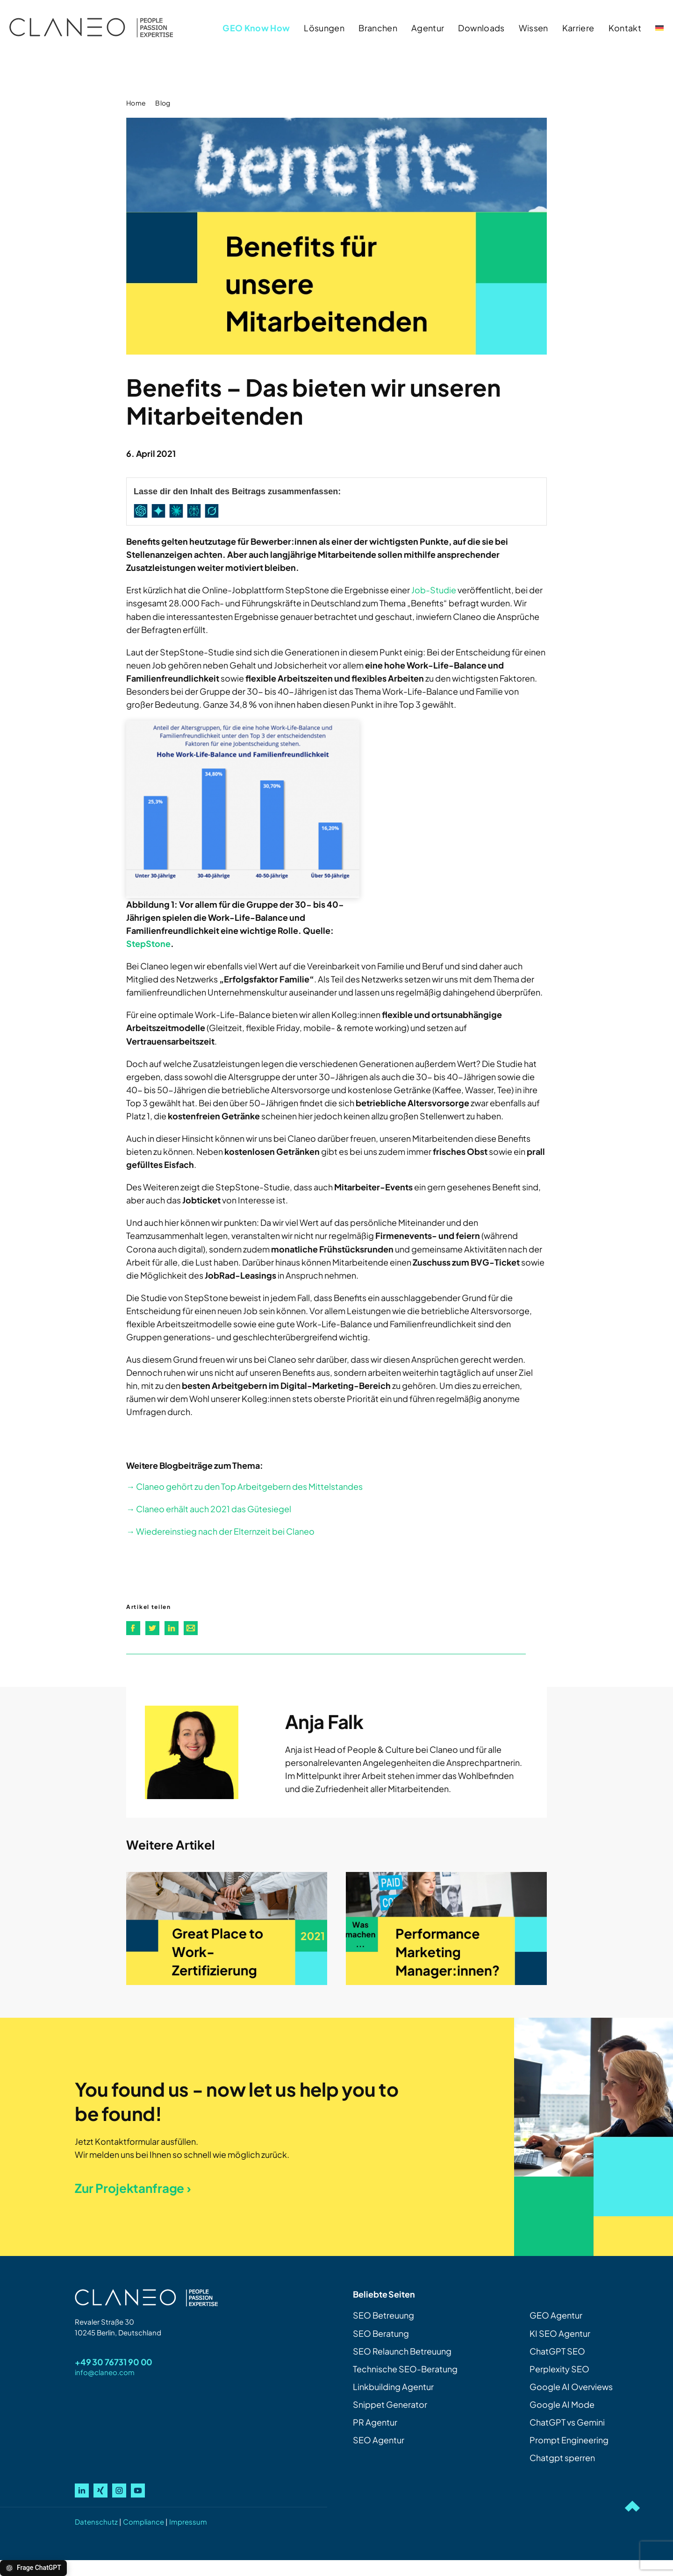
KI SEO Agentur (560, 2333)
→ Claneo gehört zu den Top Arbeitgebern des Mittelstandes (244, 1486)
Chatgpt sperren (562, 2457)
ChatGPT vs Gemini (567, 2422)
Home (136, 103)
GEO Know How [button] (256, 27)
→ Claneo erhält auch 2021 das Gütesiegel (208, 1508)
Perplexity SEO (559, 2368)
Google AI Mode (562, 2404)
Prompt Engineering (569, 2439)
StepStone (148, 943)
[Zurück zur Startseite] (91, 28)
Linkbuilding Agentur (393, 2386)
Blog (162, 103)
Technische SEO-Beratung (405, 2368)
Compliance (143, 2521)
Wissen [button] (533, 27)
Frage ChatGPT (33, 2568)
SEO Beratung (381, 2333)
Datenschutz (96, 2521)
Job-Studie (433, 589)
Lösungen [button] (324, 27)
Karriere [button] (578, 27)
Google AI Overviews (571, 2386)
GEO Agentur (556, 2315)
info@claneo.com (105, 2372)
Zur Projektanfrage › (133, 2188)
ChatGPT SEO (557, 2351)
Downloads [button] (481, 27)
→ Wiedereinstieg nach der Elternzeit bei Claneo (220, 1531)
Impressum (188, 2521)
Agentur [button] (427, 27)
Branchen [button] (377, 27)
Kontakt (625, 27)
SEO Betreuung (383, 2315)
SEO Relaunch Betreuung (402, 2351)
